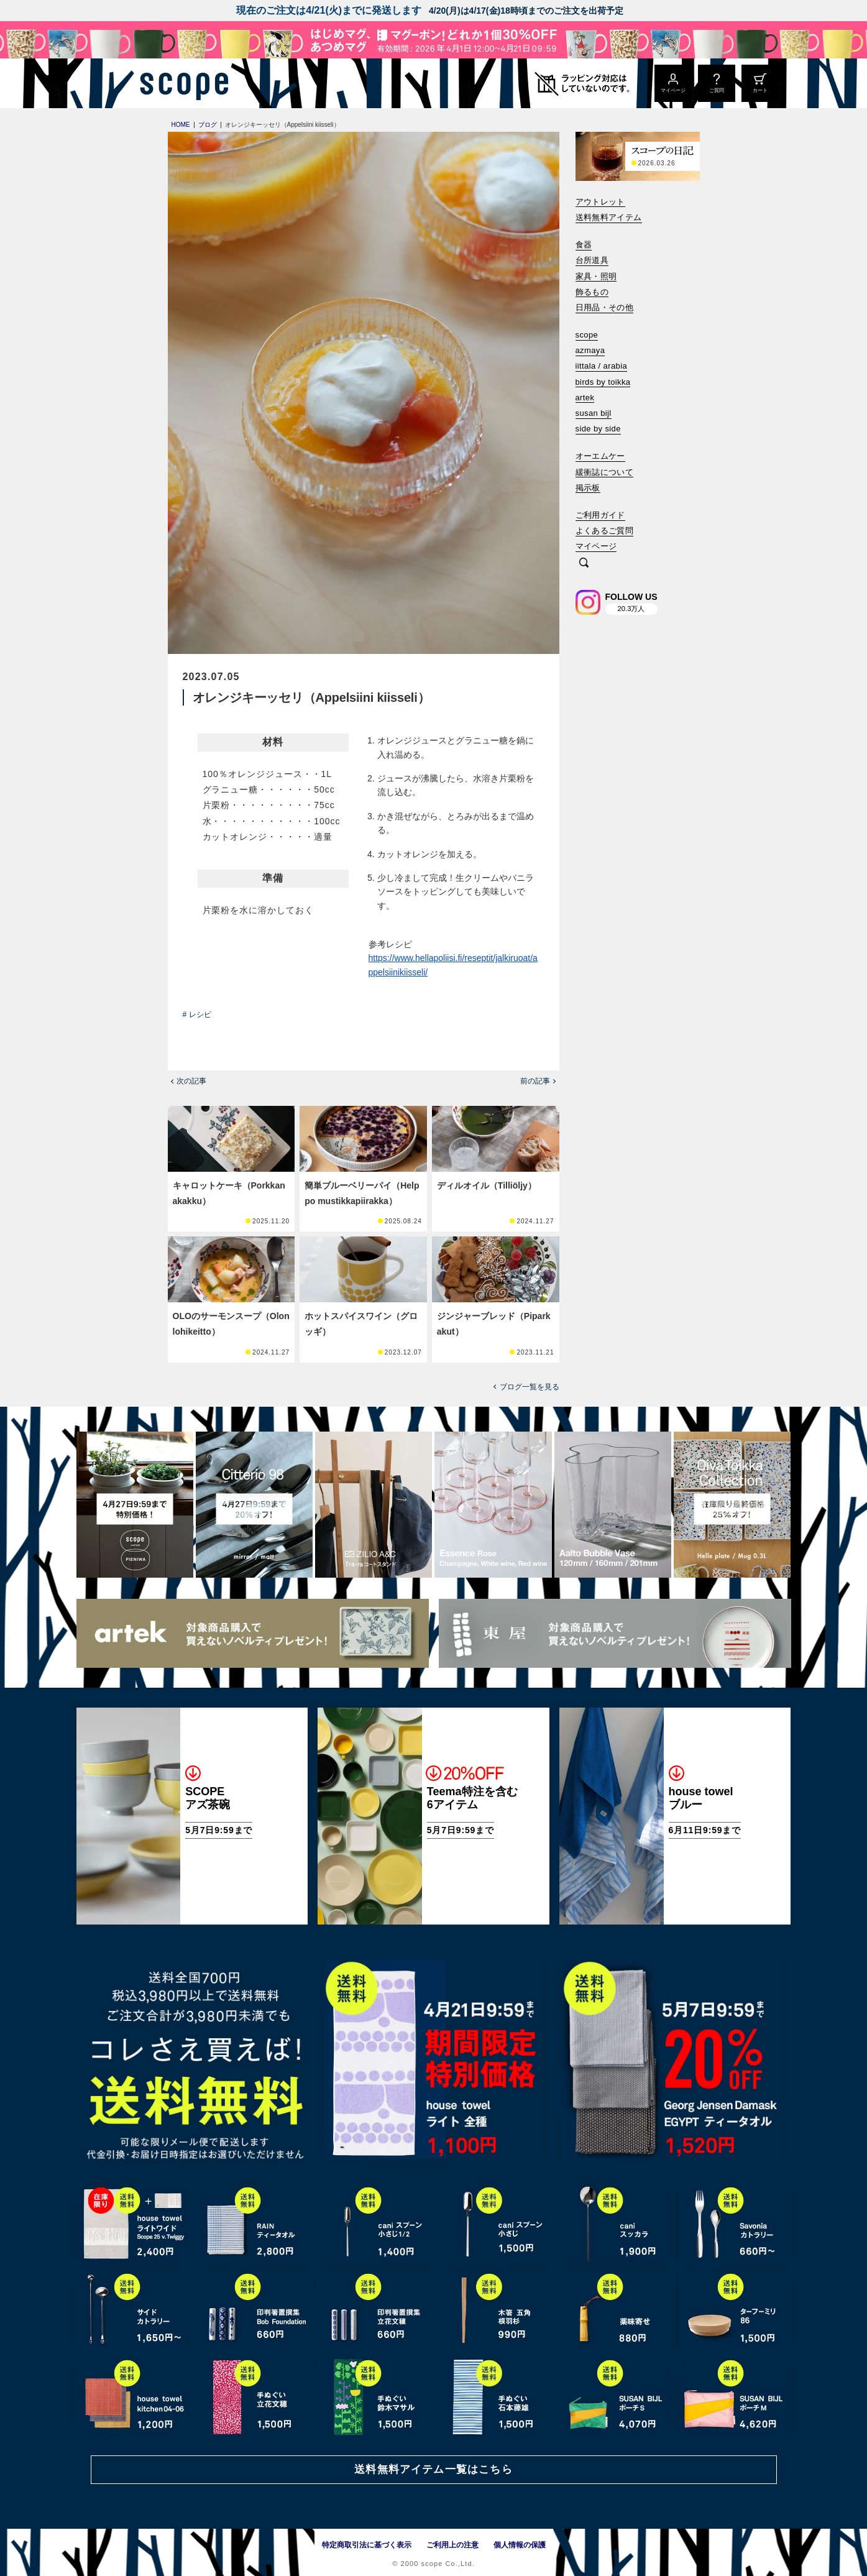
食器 (584, 244)
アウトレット (600, 201)
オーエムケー (600, 456)
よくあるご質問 (605, 530)
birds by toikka (603, 382)
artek (585, 397)
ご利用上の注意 (452, 2545)
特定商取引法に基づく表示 (366, 2545)
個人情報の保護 (519, 2545)
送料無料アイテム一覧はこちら (433, 2469)
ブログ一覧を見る (529, 1386)
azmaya (590, 350)
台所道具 (592, 260)
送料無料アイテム (609, 217)
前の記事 (535, 1081)
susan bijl (594, 413)
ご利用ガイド (600, 515)
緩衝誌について (605, 472)
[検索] (584, 563)
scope (587, 334)
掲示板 (588, 487)
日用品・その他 (605, 307)
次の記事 (191, 1081)
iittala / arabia (602, 365)
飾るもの (592, 292)
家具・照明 (596, 276)
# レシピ (197, 1014)
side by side (598, 428)
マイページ (596, 546)
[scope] (180, 83)
